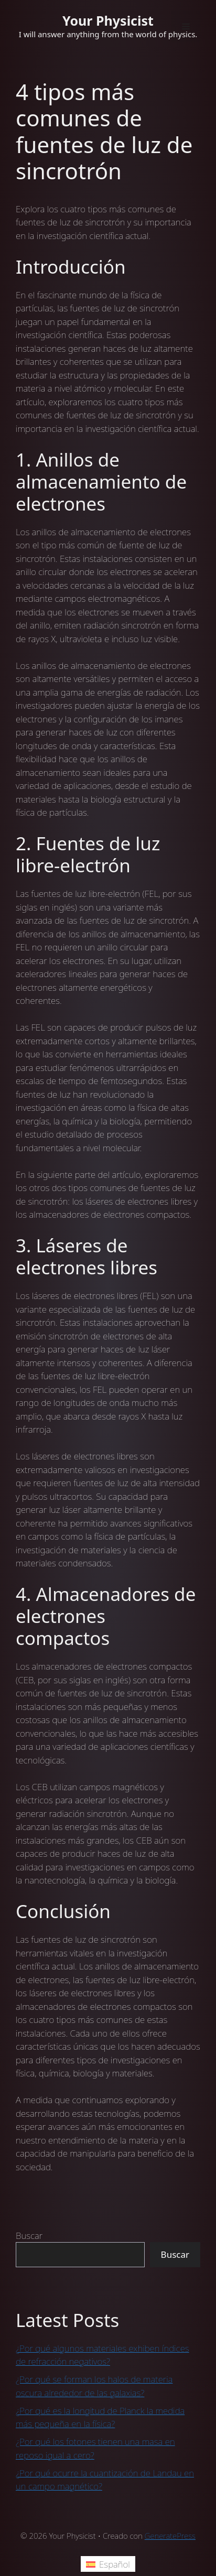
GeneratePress (170, 2535)
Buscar (29, 2235)
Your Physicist (108, 20)
